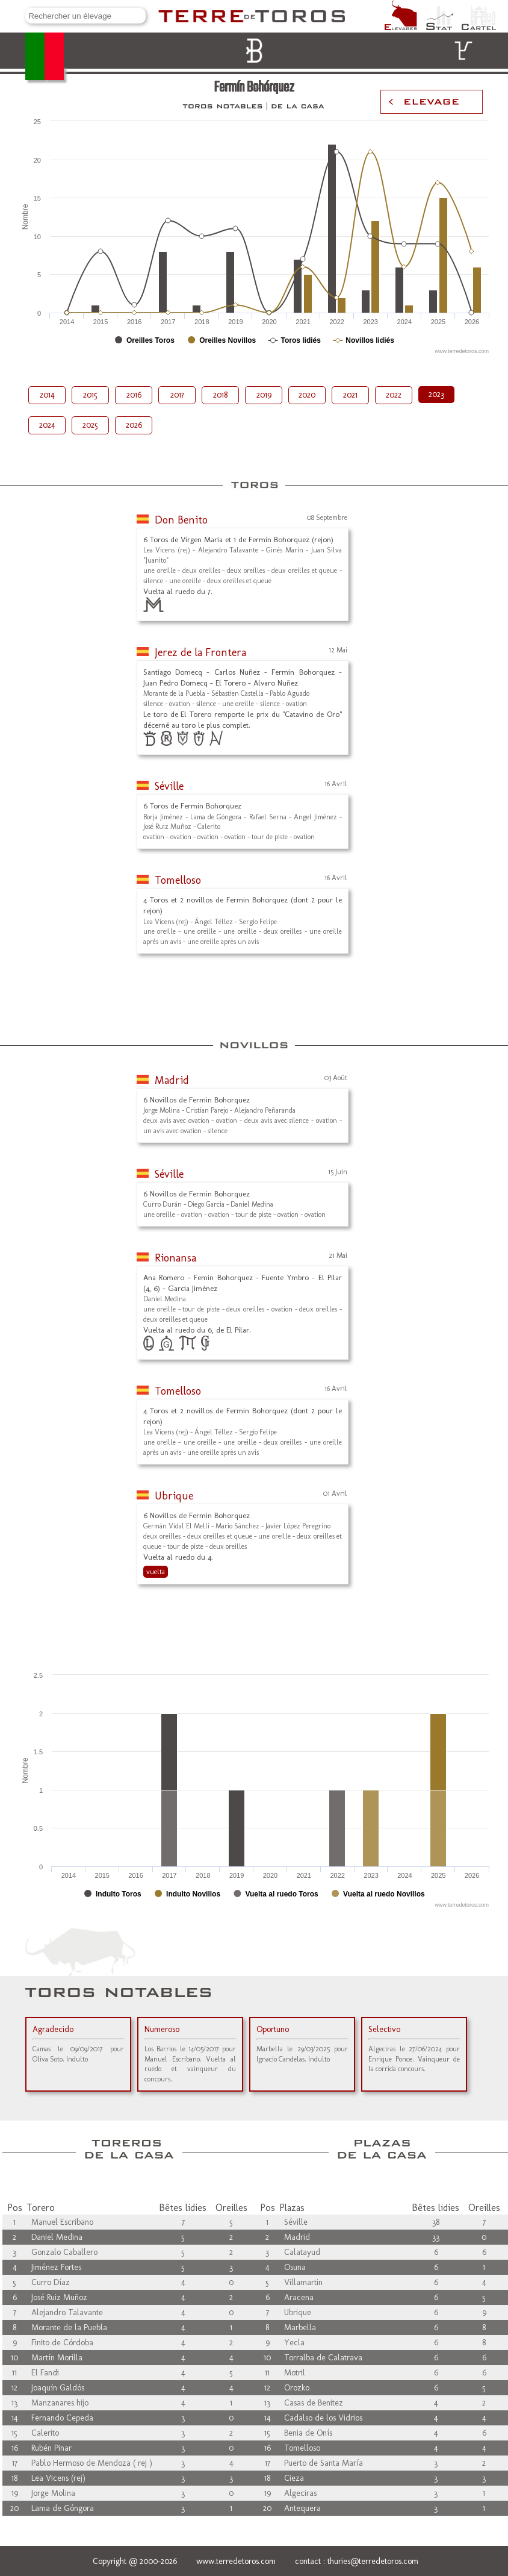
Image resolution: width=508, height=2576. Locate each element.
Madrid (172, 1080)
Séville (169, 786)
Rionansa (175, 1258)
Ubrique (174, 1495)
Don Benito (181, 520)
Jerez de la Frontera (200, 652)
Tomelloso (178, 880)
